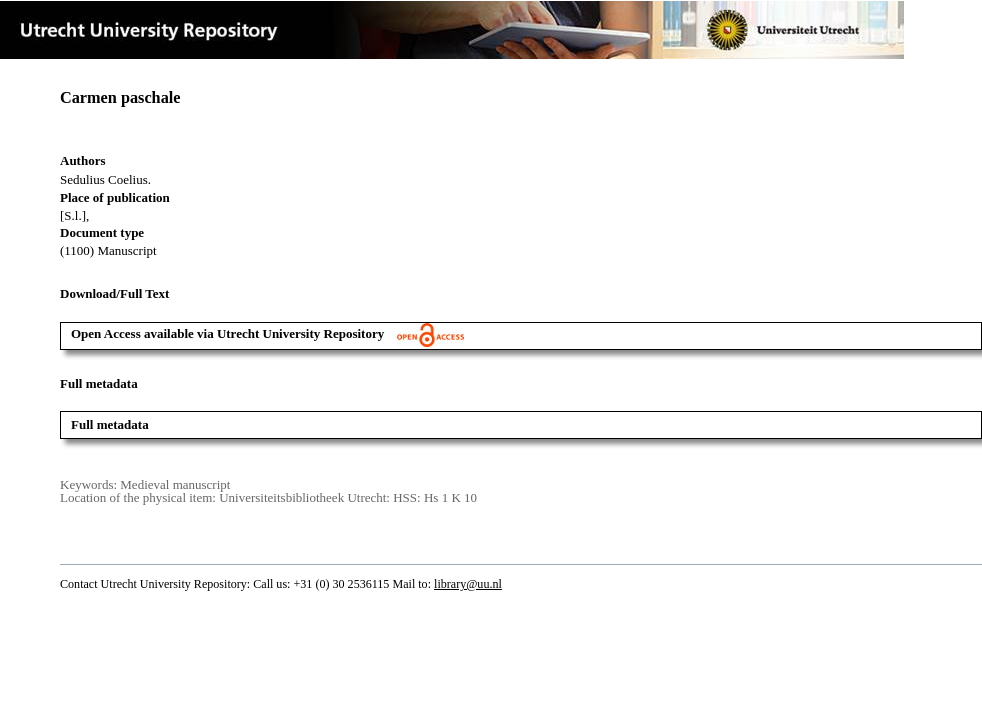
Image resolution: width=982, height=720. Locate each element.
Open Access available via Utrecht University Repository (267, 333)
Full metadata (110, 424)
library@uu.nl (468, 584)
